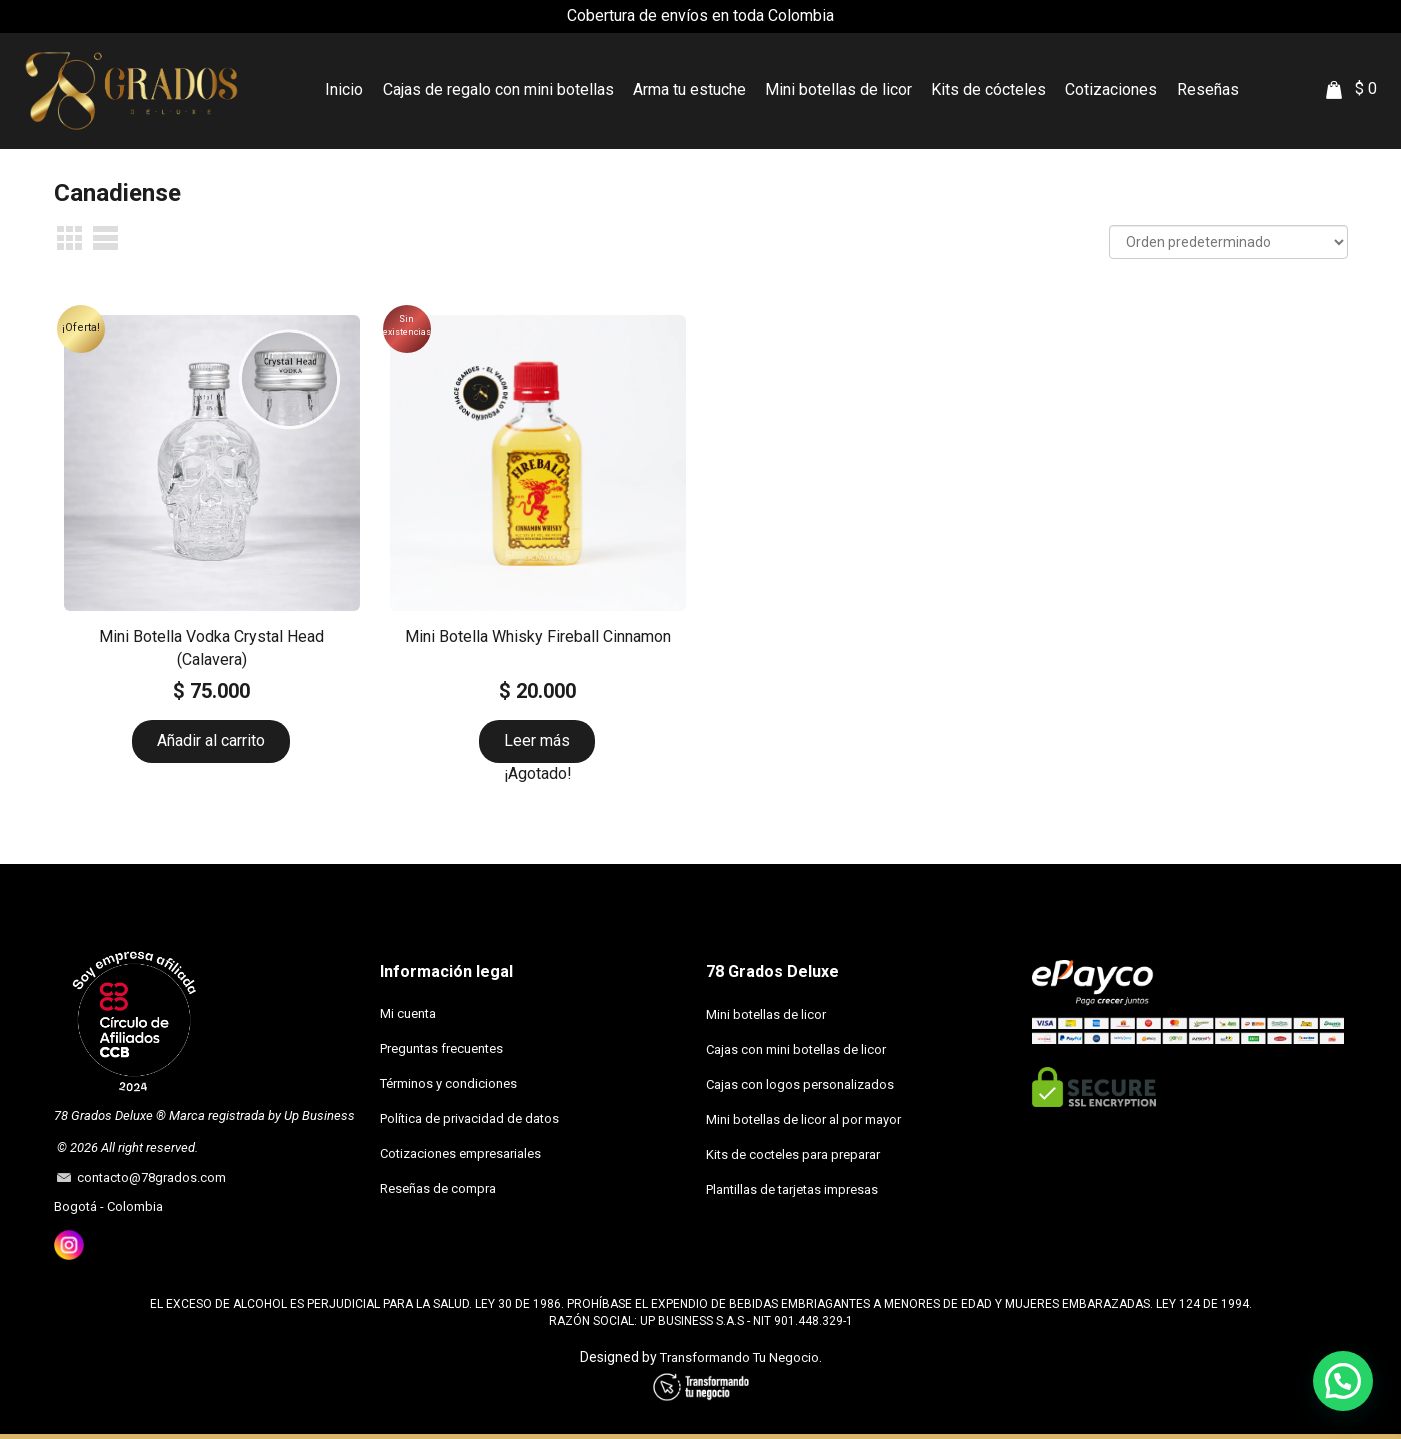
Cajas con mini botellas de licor (796, 1049)
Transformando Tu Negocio (739, 1357)
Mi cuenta (408, 1013)
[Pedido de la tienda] (1228, 242)
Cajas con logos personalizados (800, 1084)
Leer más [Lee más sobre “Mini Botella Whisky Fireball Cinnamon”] (537, 740)
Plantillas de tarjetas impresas (792, 1189)
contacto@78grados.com (148, 1177)
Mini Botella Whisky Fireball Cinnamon (538, 636)
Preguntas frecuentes (441, 1048)
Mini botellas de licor (766, 1014)
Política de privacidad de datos (469, 1118)
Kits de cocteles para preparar (793, 1154)
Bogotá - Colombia (108, 1206)
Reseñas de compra (438, 1188)
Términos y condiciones (448, 1083)
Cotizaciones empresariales (460, 1153)
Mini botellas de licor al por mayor (803, 1119)
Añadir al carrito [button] (211, 740)
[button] (1343, 1380)
